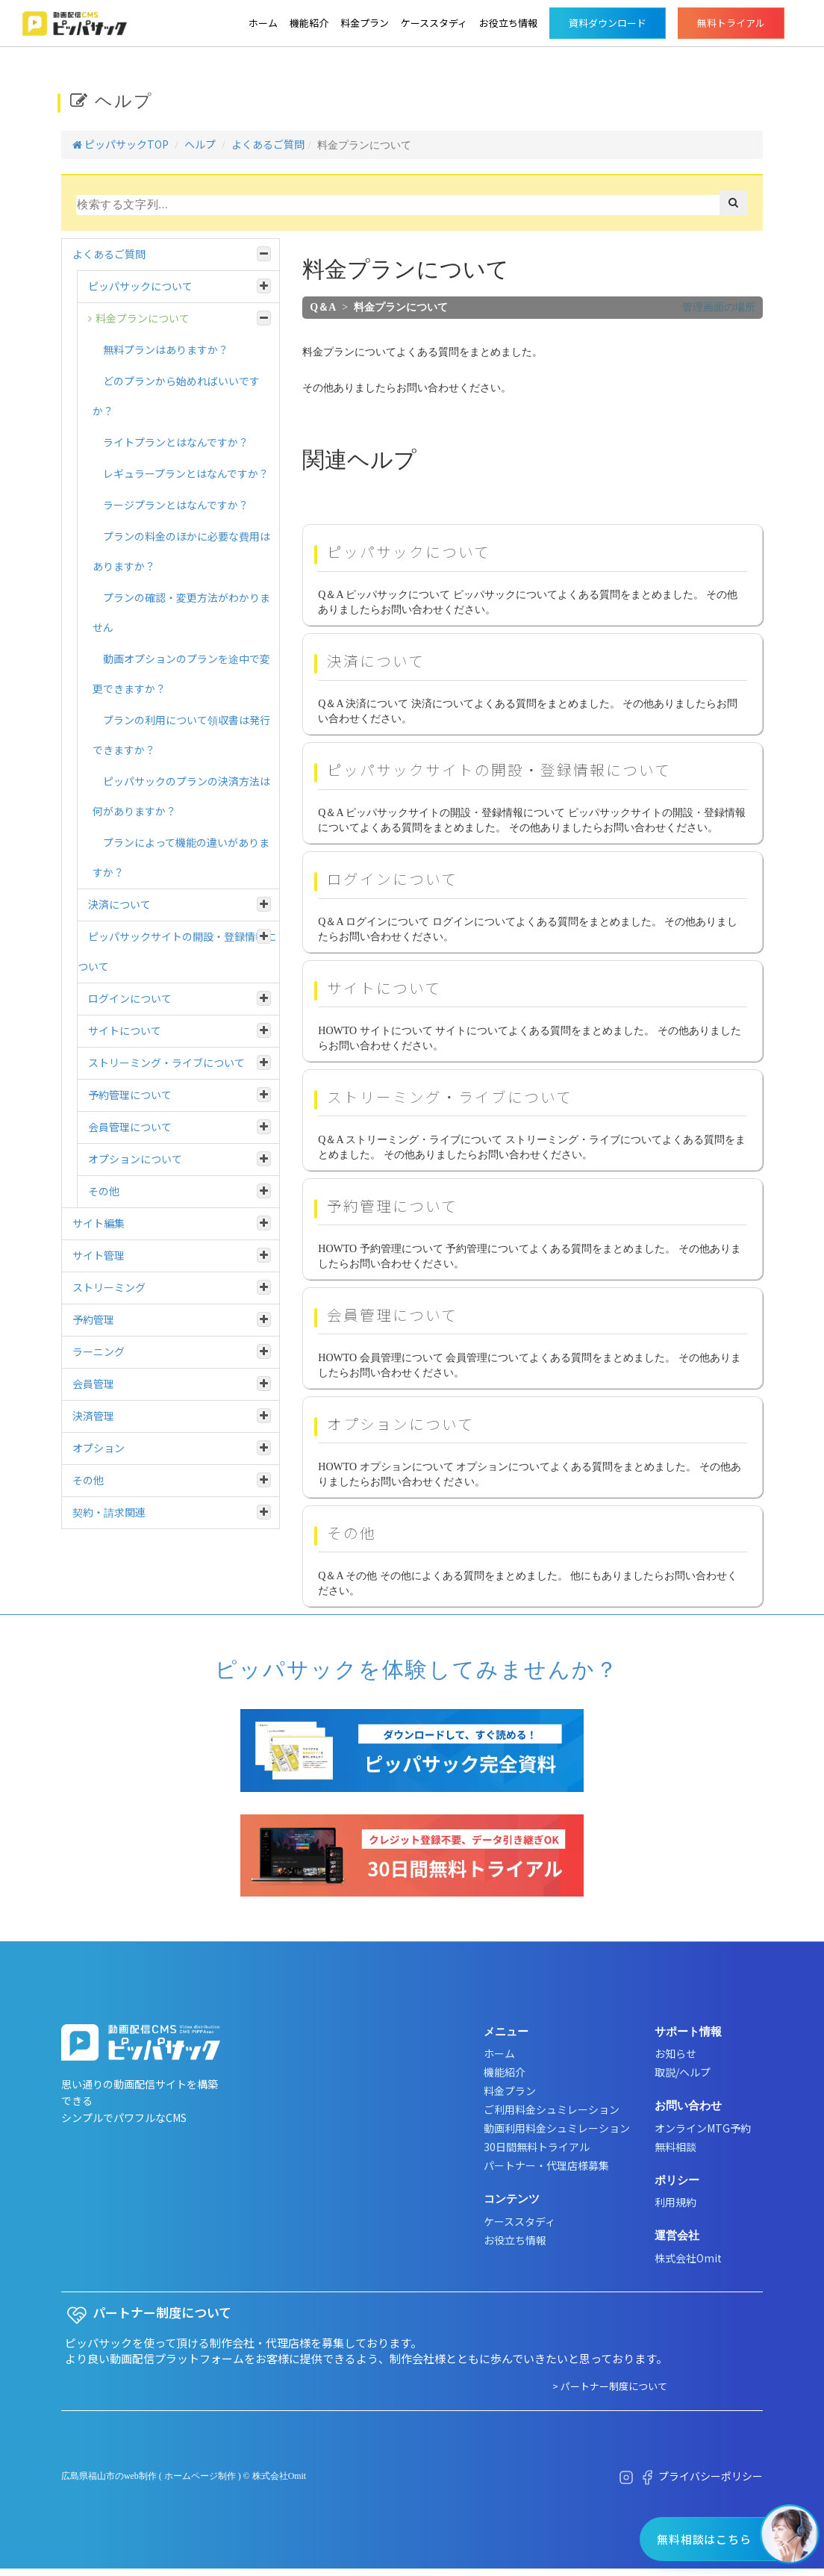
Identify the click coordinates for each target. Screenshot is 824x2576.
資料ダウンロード (607, 23)
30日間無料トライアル (537, 2146)
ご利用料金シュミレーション (551, 2109)
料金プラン (364, 23)
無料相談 (675, 2146)
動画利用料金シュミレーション (557, 2128)
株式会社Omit (688, 2257)
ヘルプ (200, 144)
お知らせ (675, 2053)
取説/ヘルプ (683, 2072)
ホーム (263, 23)
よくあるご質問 (268, 144)
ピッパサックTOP (120, 144)
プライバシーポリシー (710, 2475)
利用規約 (675, 2201)
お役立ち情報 (508, 23)
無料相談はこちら (704, 2539)
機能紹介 (309, 23)
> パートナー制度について (609, 2386)
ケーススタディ (434, 23)
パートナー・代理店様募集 (546, 2165)
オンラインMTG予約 (703, 2128)
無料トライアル (731, 23)
